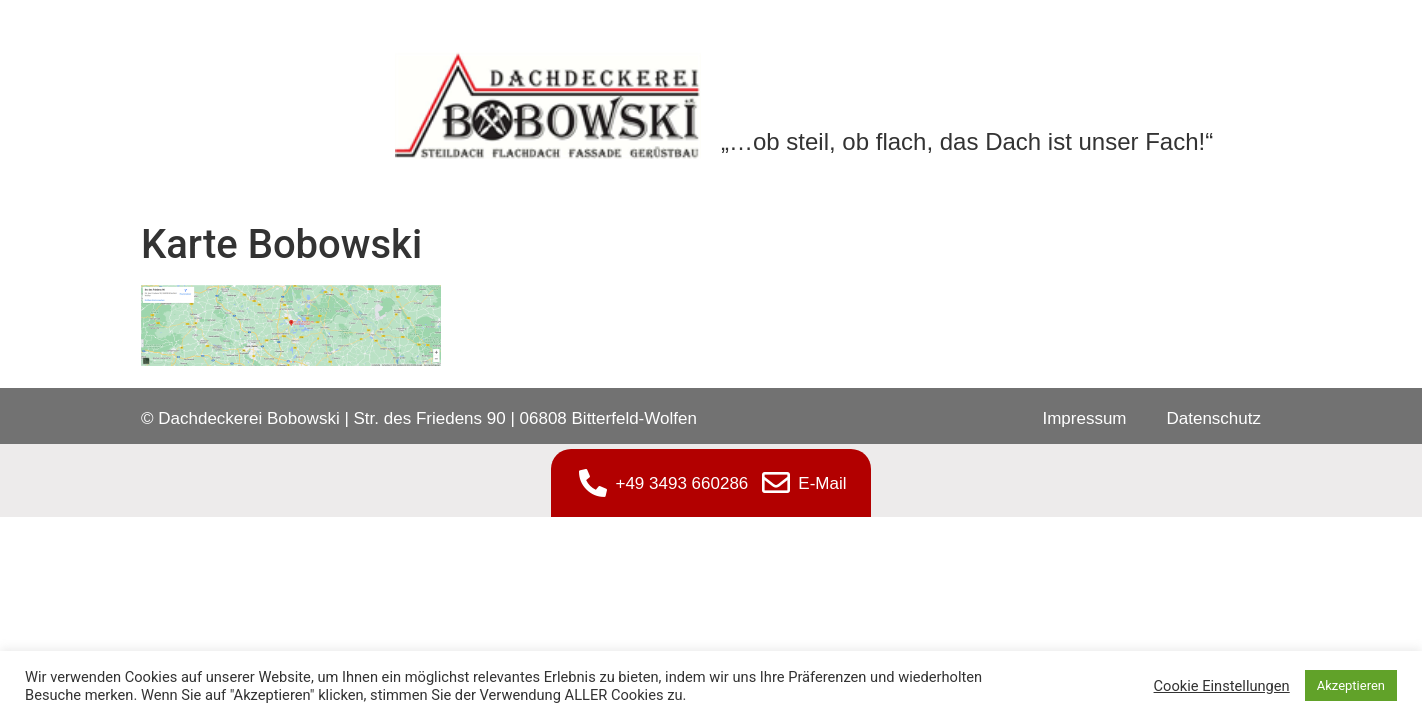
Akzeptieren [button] (1351, 685)
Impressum (1084, 418)
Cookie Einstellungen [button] (1222, 686)
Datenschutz (1214, 418)
